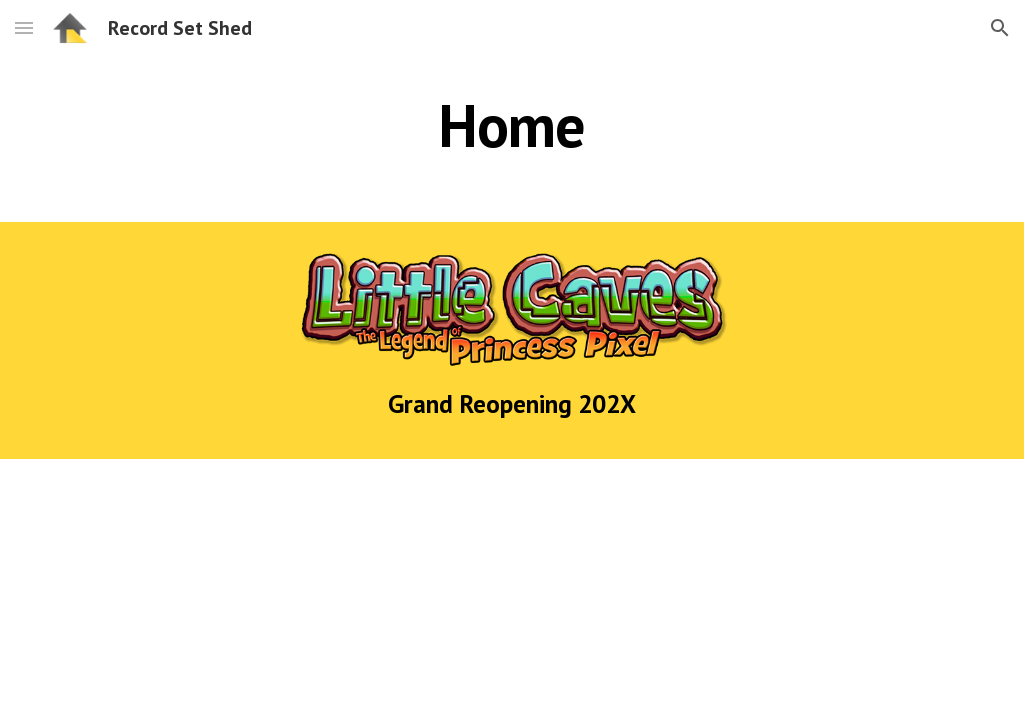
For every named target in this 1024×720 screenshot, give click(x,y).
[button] (24, 27)
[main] (511, 125)
